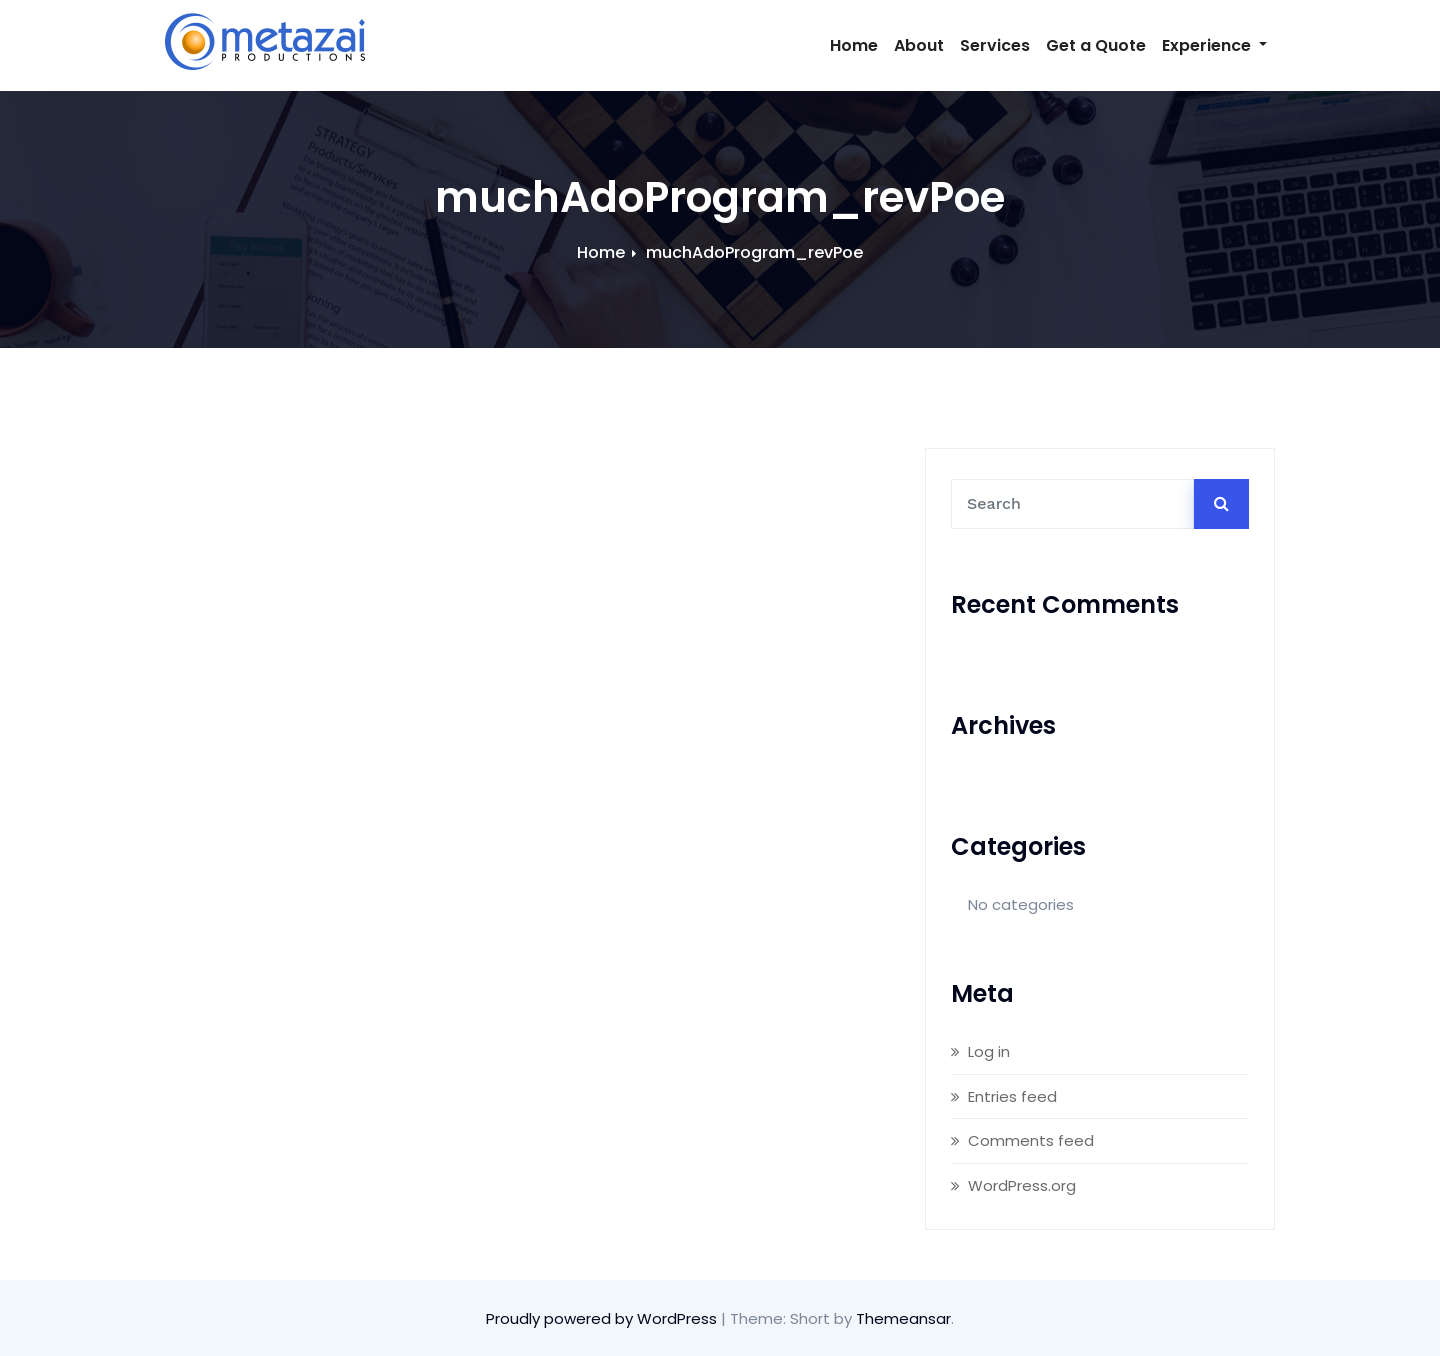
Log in (989, 1051)
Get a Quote (1096, 45)
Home (854, 45)
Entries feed (1012, 1096)
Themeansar (903, 1318)
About (919, 45)
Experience (1214, 45)
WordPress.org (1022, 1185)
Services (995, 45)
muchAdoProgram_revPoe (754, 252)
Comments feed (1031, 1140)
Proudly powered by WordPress (603, 1318)
